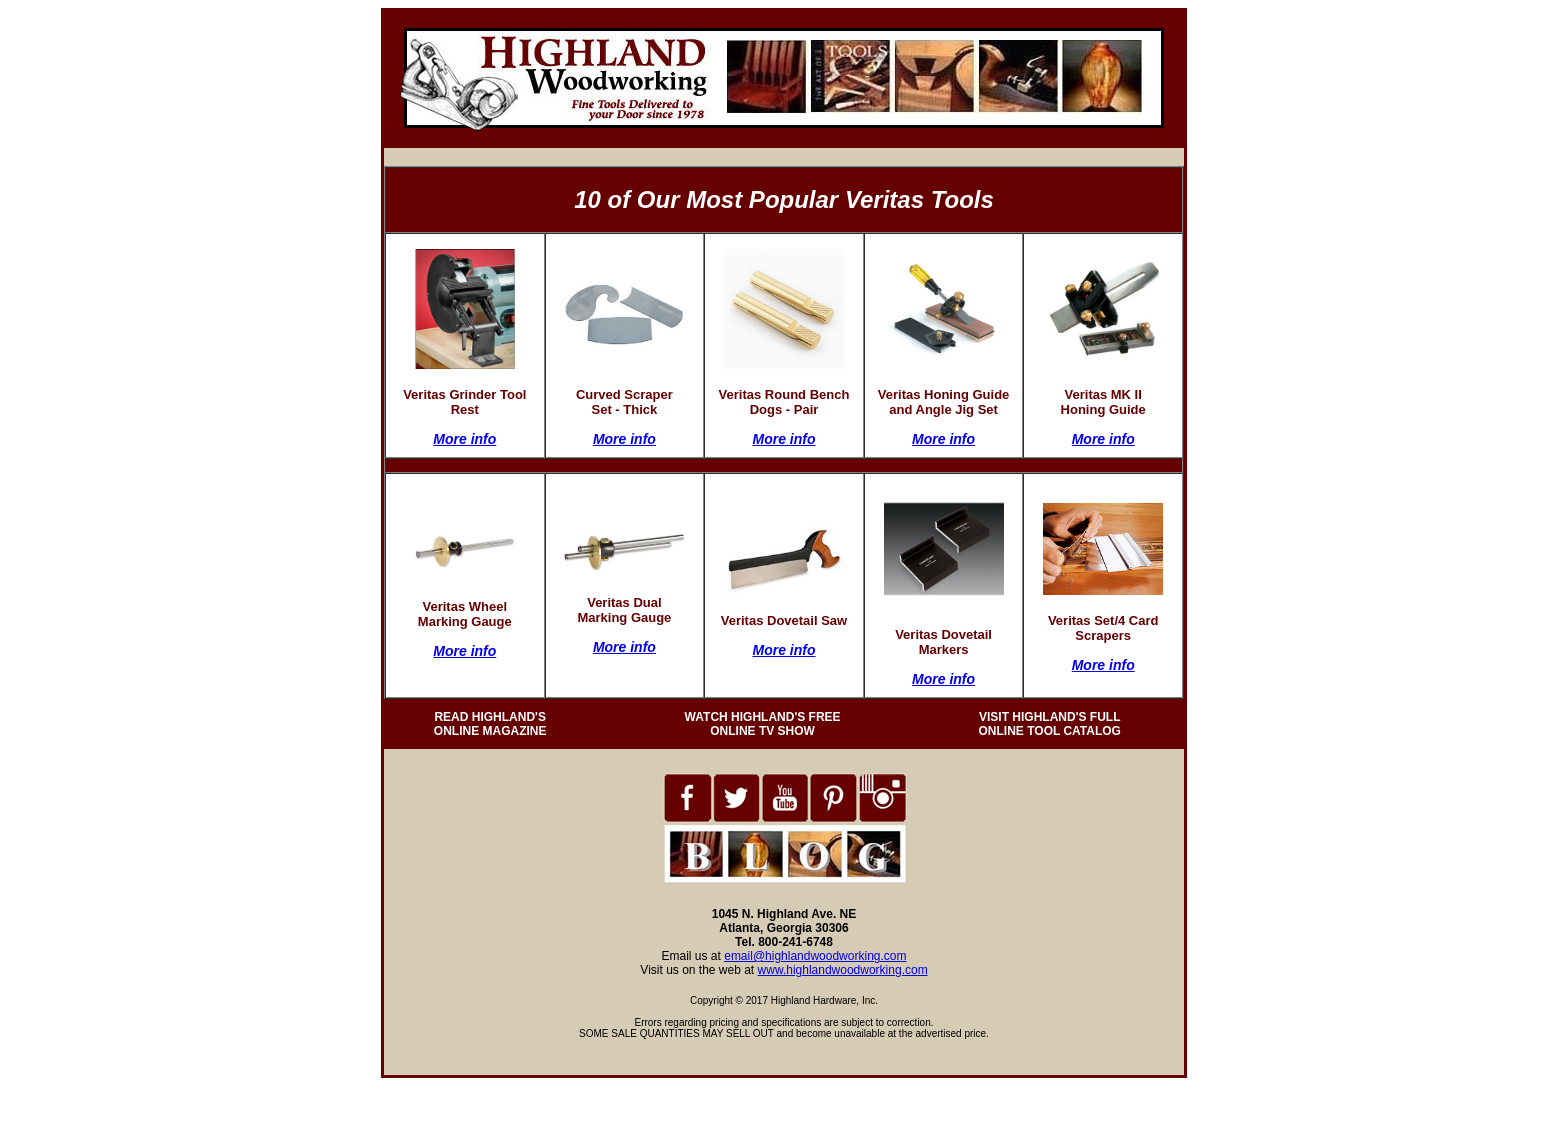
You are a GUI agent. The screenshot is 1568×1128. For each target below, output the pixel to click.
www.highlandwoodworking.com (843, 970)
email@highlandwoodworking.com (815, 956)
